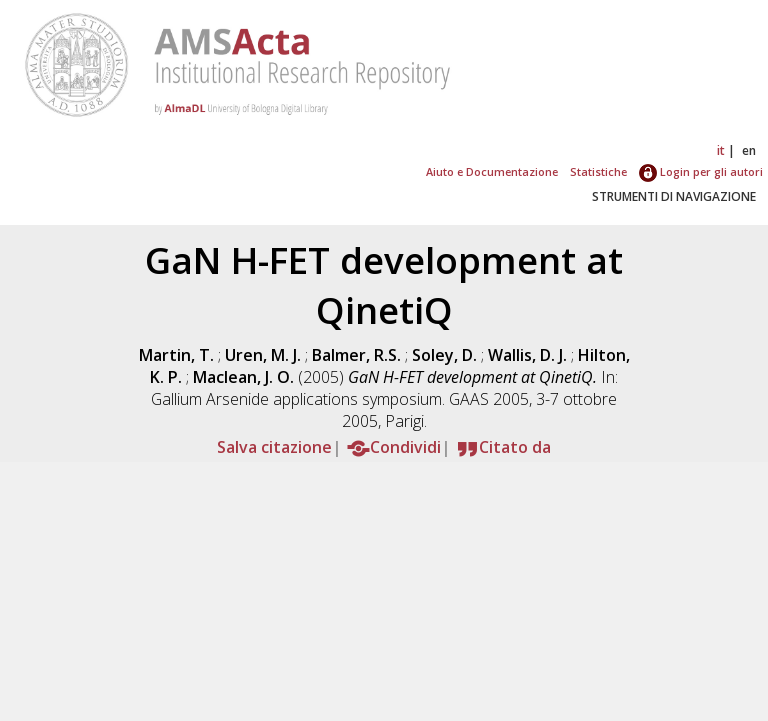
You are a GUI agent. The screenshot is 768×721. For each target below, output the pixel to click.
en (749, 150)
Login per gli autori (701, 171)
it (721, 150)
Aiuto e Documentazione (492, 171)
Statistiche (598, 171)
